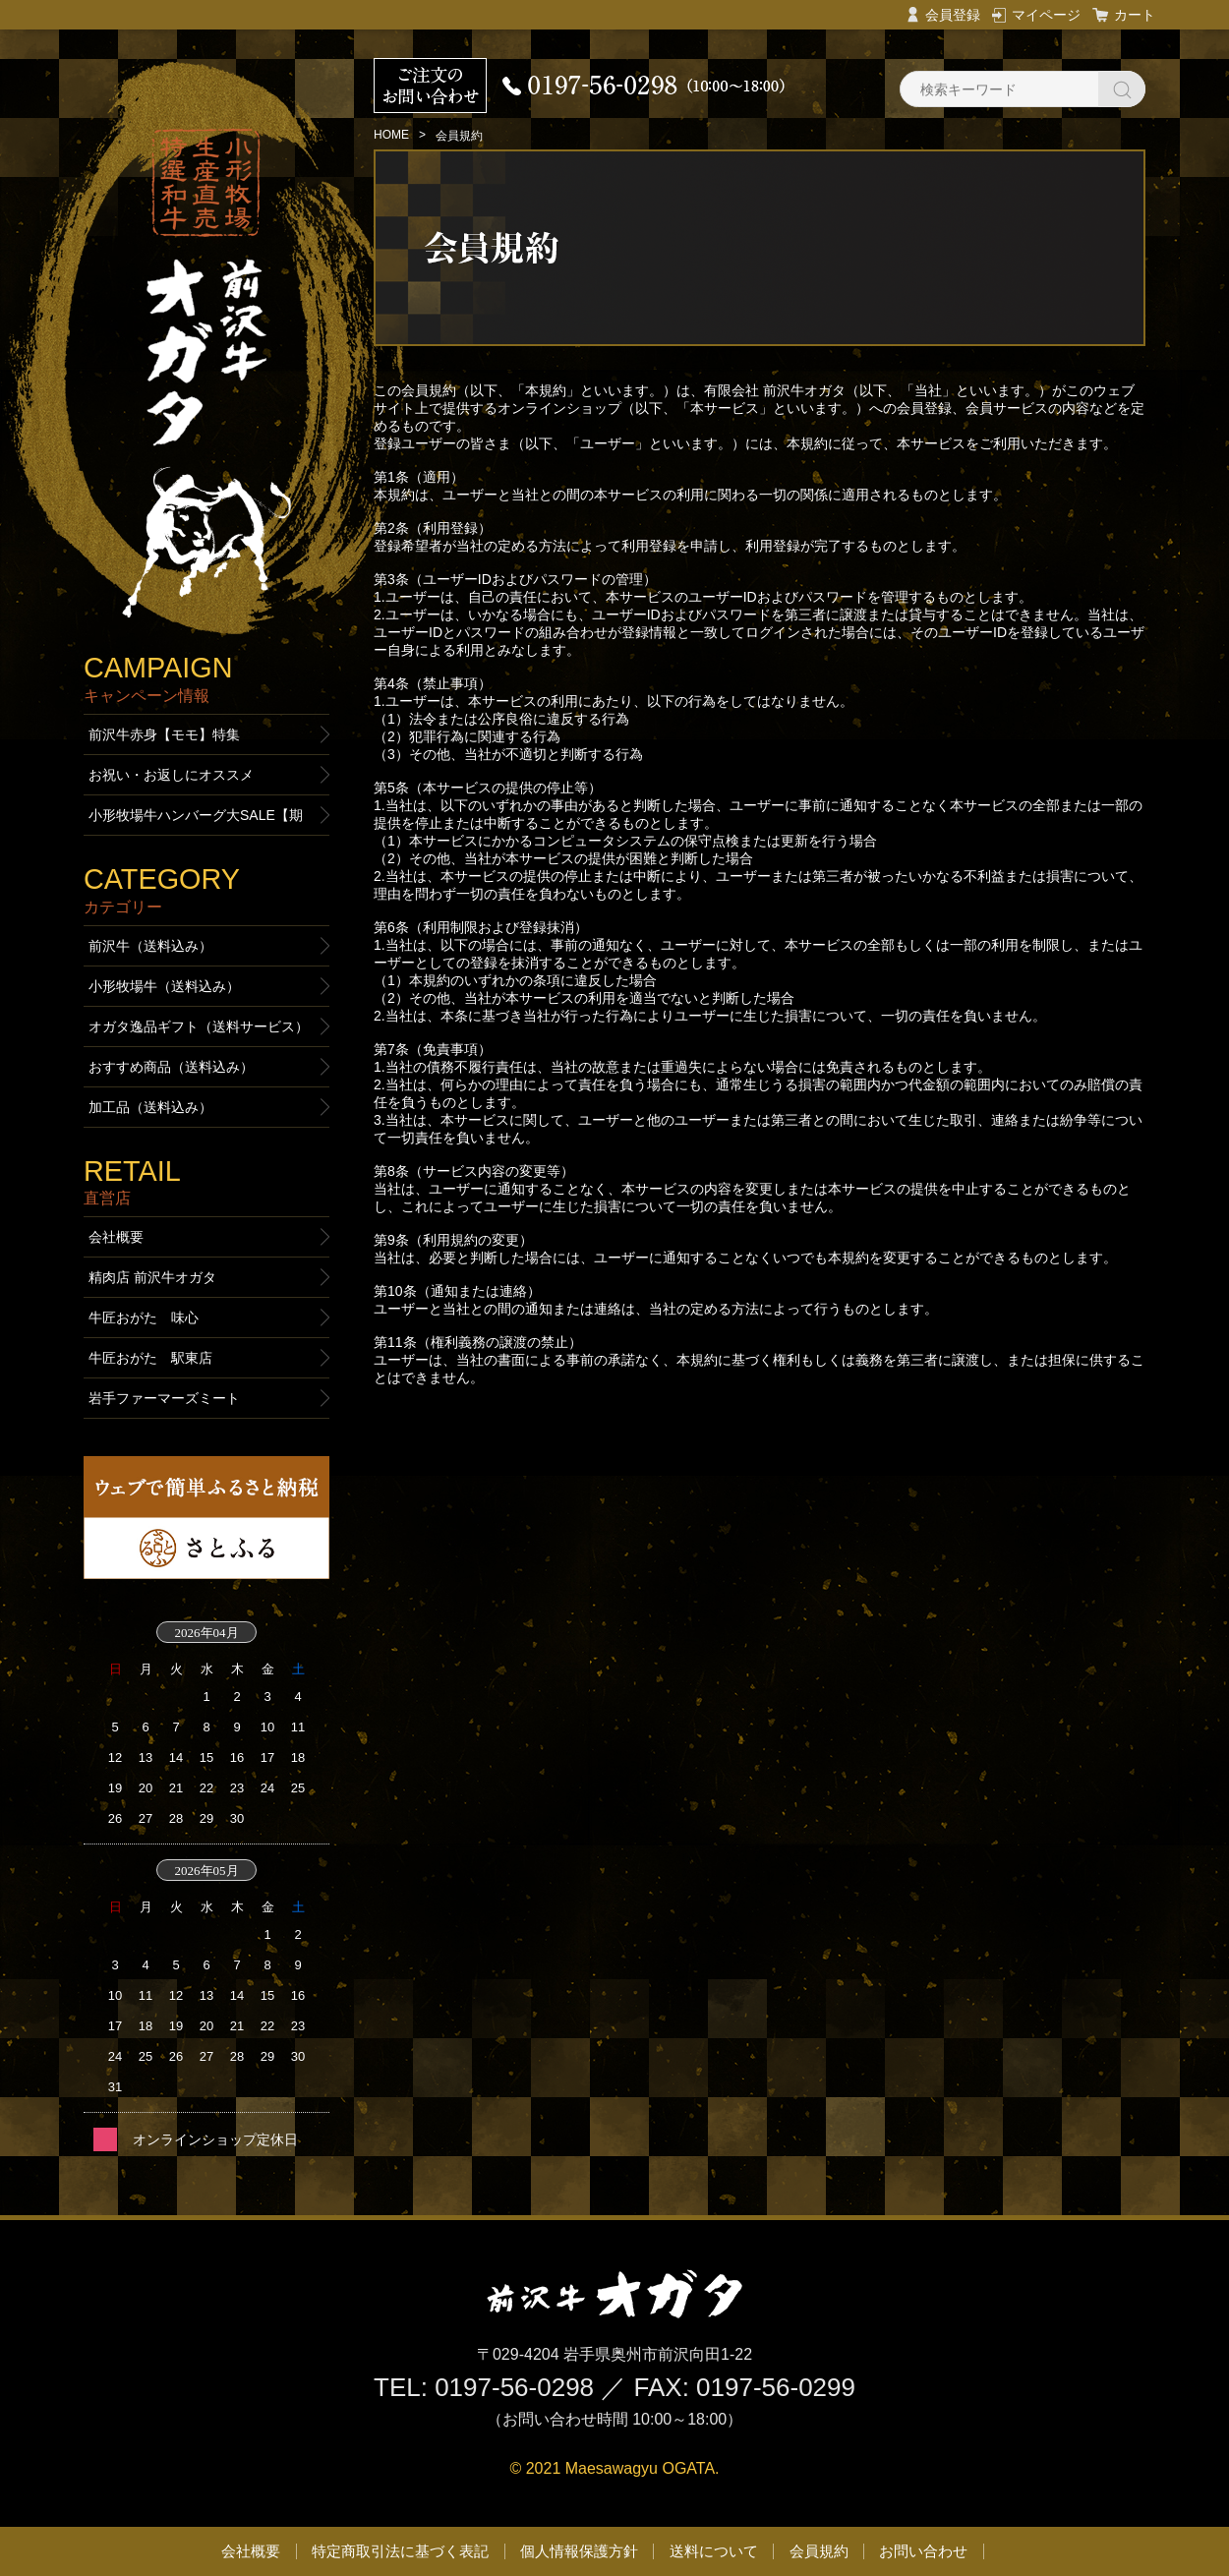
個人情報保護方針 (579, 2551)
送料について (714, 2551)
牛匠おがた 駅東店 (150, 1358)
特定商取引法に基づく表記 (400, 2551)
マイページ (1046, 15)
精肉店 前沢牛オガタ (152, 1277)
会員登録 (952, 15)
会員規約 (819, 2551)
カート (1134, 15)
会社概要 (116, 1237)
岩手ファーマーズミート (164, 1398)
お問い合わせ (923, 2551)
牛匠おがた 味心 (143, 1317)
